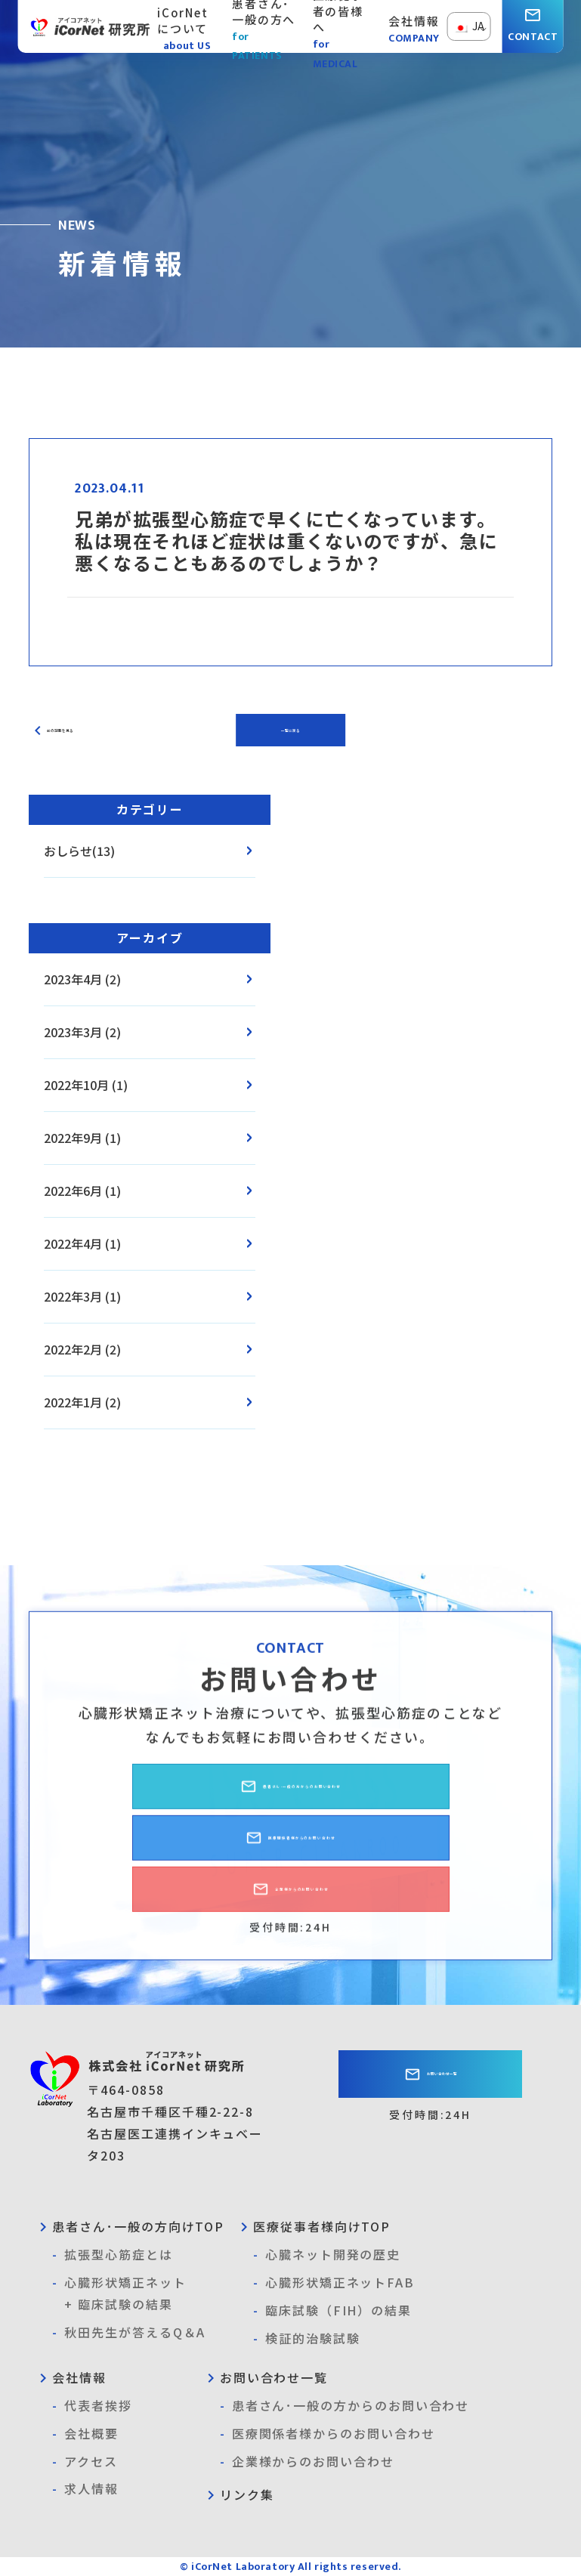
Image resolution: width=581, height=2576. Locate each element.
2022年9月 (73, 1138)
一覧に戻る (291, 730)
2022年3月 (73, 1296)
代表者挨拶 (92, 2406)
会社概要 (85, 2434)
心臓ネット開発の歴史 (326, 2255)
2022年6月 (73, 1190)
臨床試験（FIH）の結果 (332, 2310)
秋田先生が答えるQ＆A (129, 2332)
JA (469, 25)
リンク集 (238, 2494)
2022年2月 (73, 1349)
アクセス (85, 2462)
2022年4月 (73, 1243)
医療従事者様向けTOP (313, 2226)
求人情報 (85, 2489)
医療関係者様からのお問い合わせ (291, 1849)
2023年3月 (73, 1032)
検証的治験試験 (306, 2338)
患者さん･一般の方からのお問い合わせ (291, 1798)
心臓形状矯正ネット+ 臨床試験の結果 (119, 2292)
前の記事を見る (80, 730)
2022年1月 (73, 1402)
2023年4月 (73, 979)
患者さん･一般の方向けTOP (129, 2226)
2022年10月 (76, 1085)
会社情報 (70, 2377)
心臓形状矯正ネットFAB (334, 2282)
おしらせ (68, 851)
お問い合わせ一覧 (430, 2077)
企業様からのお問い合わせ (290, 1901)
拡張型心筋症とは (112, 2255)
